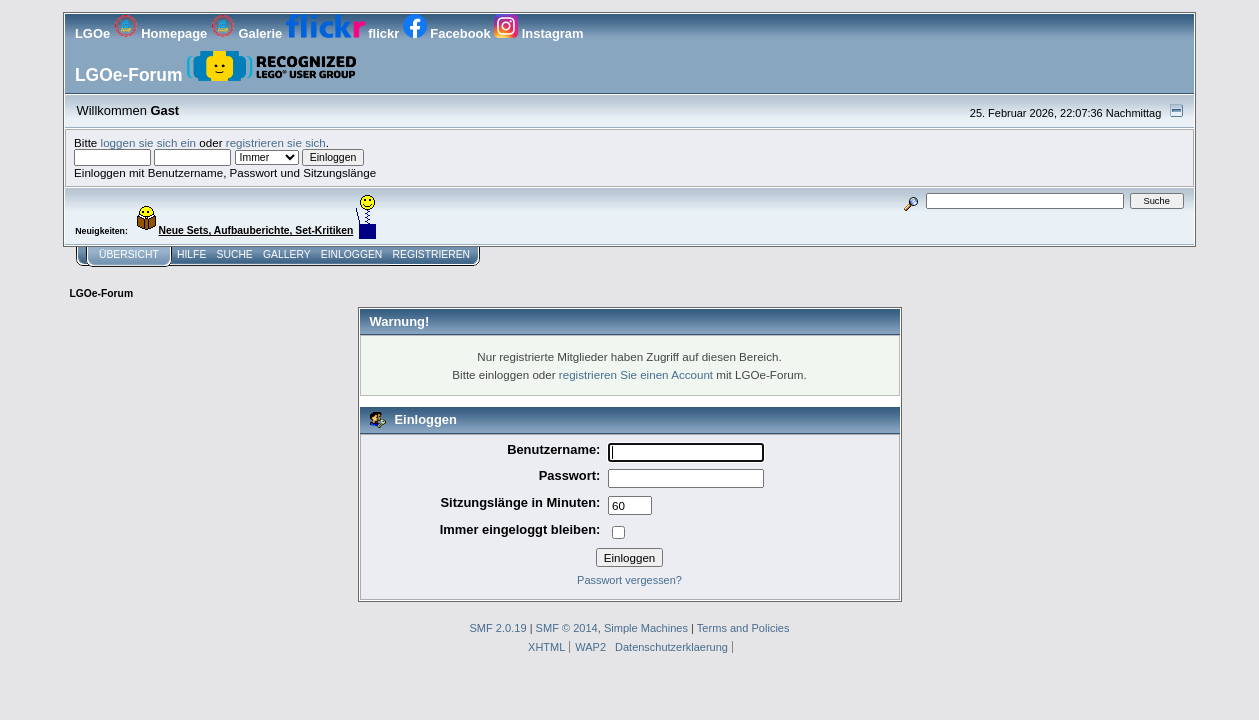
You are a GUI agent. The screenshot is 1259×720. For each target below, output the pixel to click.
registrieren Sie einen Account (636, 374)
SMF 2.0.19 (497, 628)
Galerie (248, 33)
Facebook (448, 33)
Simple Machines (646, 628)
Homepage (162, 33)
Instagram (538, 33)
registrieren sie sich (276, 142)
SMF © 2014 (567, 628)
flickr (344, 33)
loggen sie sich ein (149, 142)
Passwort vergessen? (629, 580)
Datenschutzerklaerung (671, 647)
